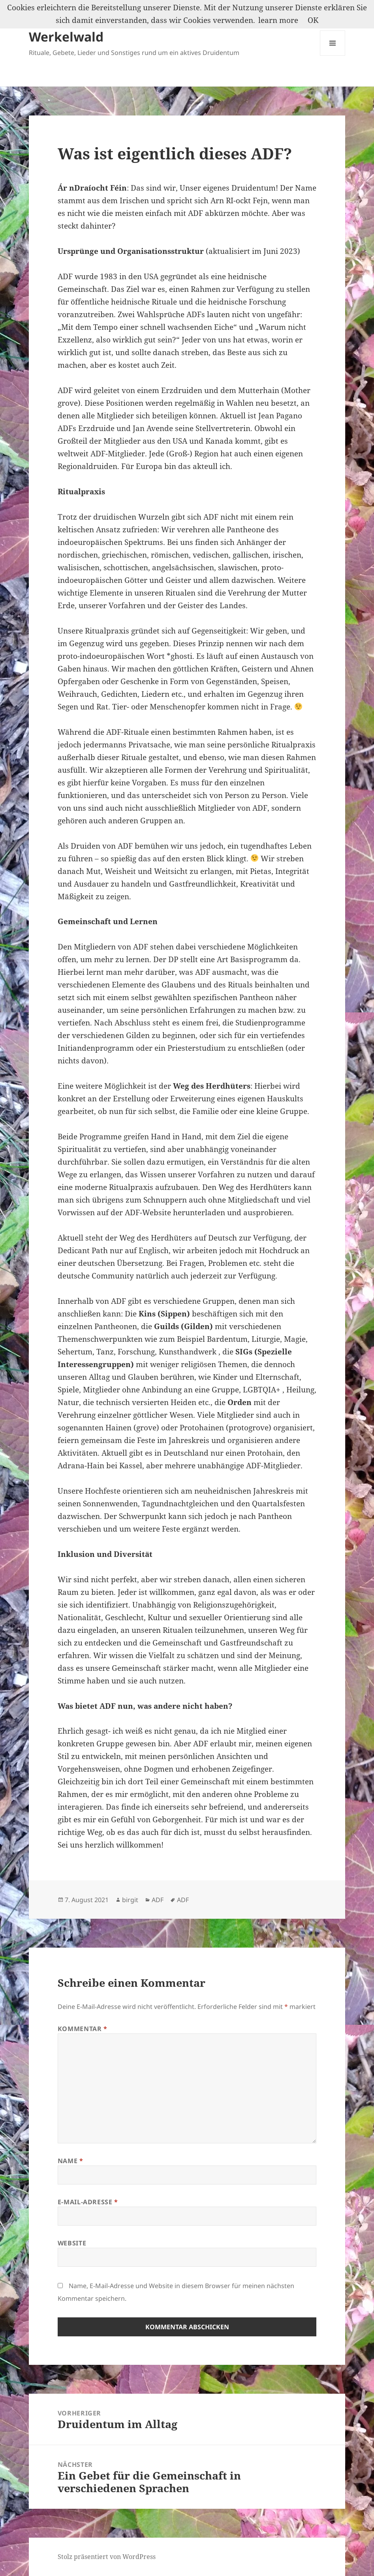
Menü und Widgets (332, 55)
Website (72, 2243)
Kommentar (82, 2028)
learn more (278, 20)
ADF (158, 1899)
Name (70, 2160)
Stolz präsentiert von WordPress (107, 2556)
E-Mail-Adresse (88, 2202)
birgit (130, 1899)
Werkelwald (66, 36)
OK (313, 20)
